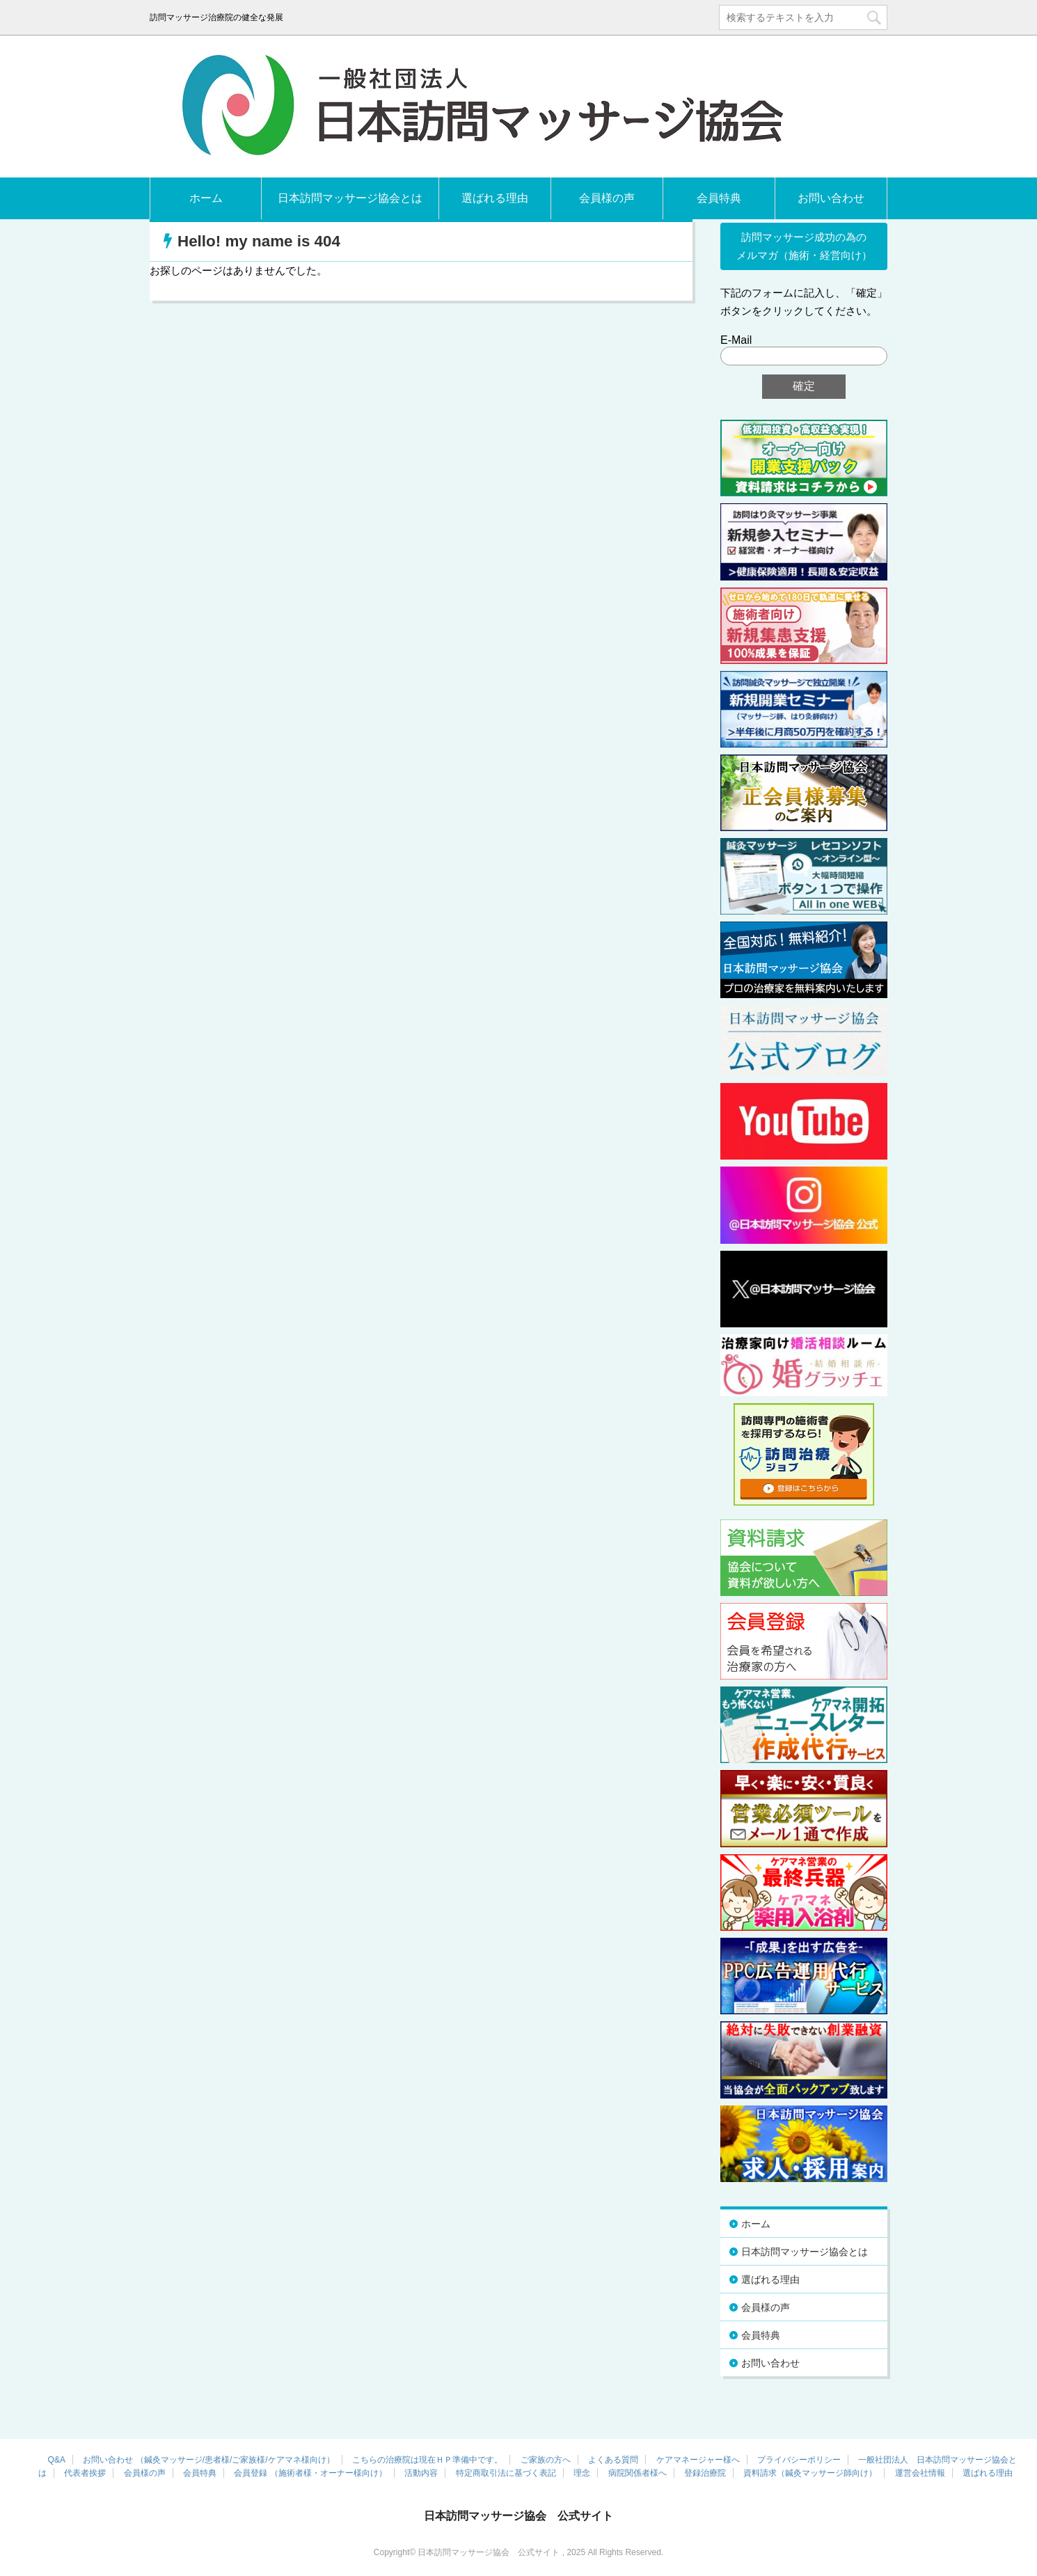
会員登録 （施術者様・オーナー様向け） (310, 2473)
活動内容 (421, 2473)
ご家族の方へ (546, 2460)
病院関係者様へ (637, 2473)
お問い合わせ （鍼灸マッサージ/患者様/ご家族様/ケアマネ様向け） (208, 2460)
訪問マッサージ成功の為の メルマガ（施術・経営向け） (804, 246)
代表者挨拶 (85, 2473)
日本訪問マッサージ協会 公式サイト (518, 2516)
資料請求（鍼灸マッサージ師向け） (810, 2473)
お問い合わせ (831, 198)
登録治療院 (705, 2473)
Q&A (56, 2460)
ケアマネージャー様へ (698, 2460)
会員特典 (719, 198)
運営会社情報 (920, 2473)
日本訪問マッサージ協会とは (350, 198)
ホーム (206, 198)
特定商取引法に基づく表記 (506, 2473)
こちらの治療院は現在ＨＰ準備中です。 (427, 2460)
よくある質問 (613, 2460)
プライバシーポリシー (799, 2460)
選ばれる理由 (494, 198)
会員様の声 (607, 198)
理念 (581, 2473)
